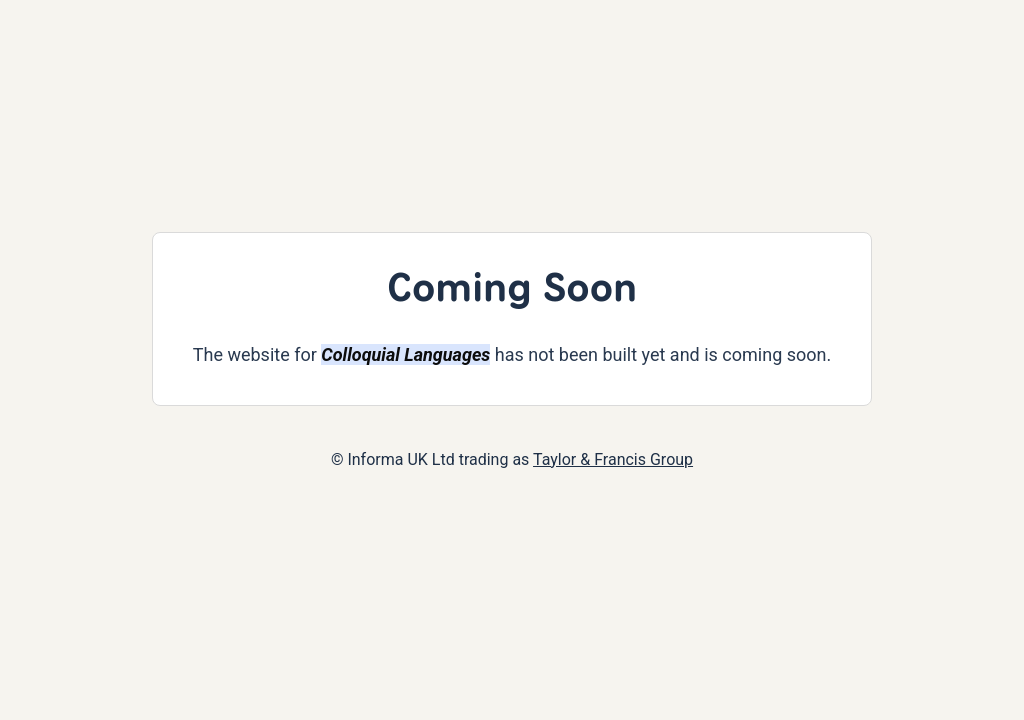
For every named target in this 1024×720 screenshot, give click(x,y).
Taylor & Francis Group (613, 459)
